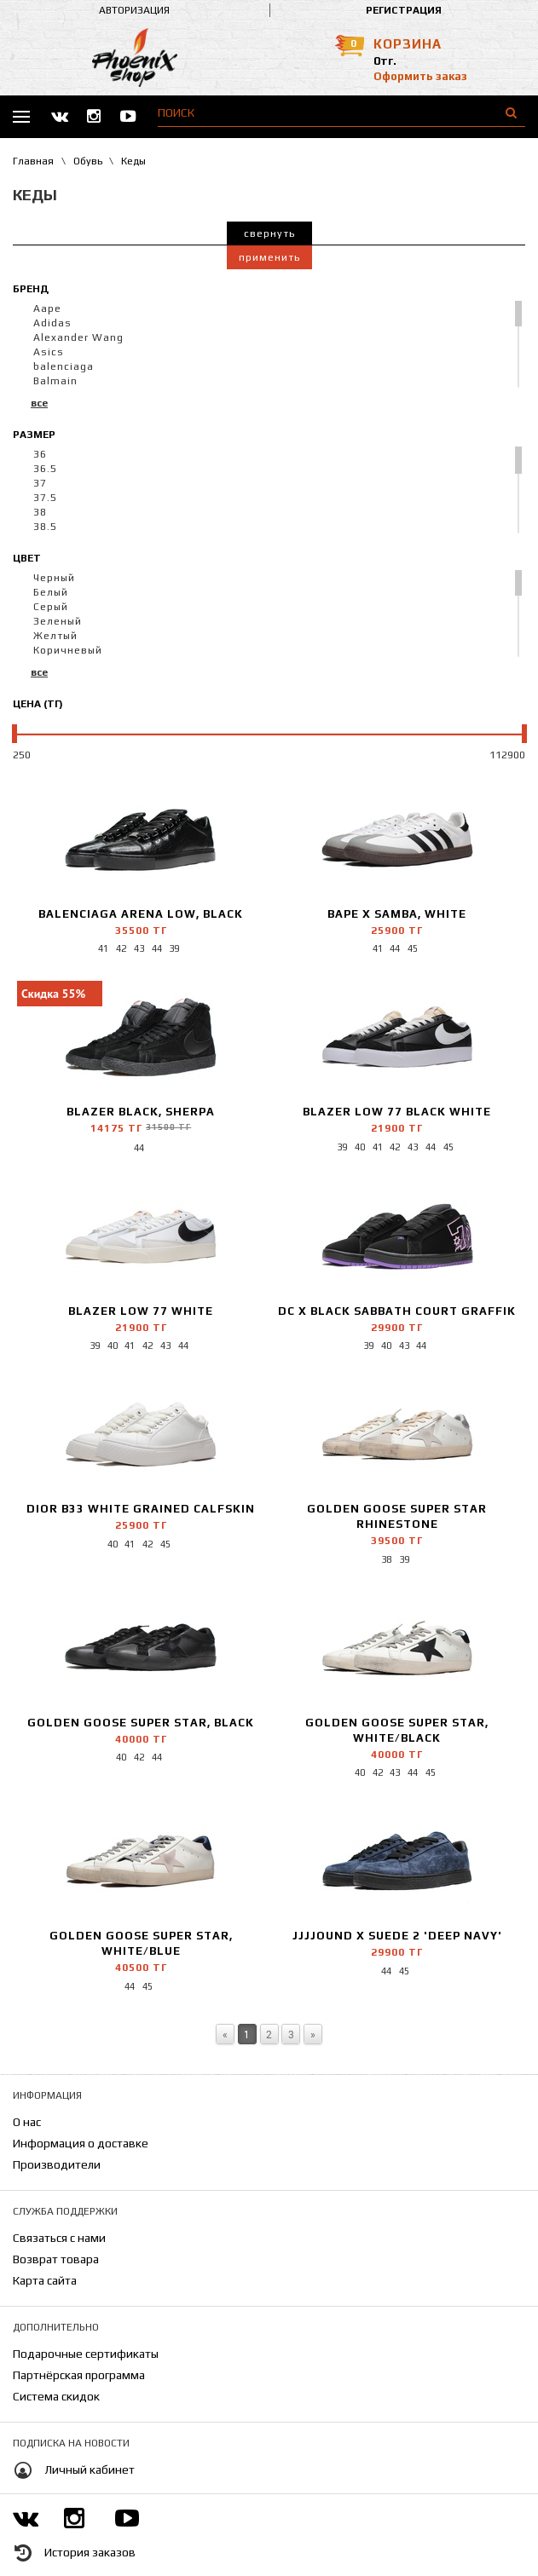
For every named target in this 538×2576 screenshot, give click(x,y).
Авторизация (134, 10)
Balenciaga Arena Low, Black (140, 914)
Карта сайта (45, 2280)
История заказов (90, 2552)
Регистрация (404, 10)
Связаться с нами (59, 2238)
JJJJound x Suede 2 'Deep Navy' (397, 1935)
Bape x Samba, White (396, 914)
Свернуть (269, 233)
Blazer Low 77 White (140, 1311)
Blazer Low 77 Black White (397, 1111)
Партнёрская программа (79, 2375)
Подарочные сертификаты (86, 2353)
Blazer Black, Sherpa (141, 1111)
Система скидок (56, 2396)
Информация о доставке (80, 2143)
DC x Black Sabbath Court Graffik (397, 1311)
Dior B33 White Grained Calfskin (140, 1508)
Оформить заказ (420, 76)
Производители (57, 2164)
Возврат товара (56, 2259)
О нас (27, 2122)
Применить (269, 257)
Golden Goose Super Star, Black (140, 1722)
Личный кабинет (89, 2469)
